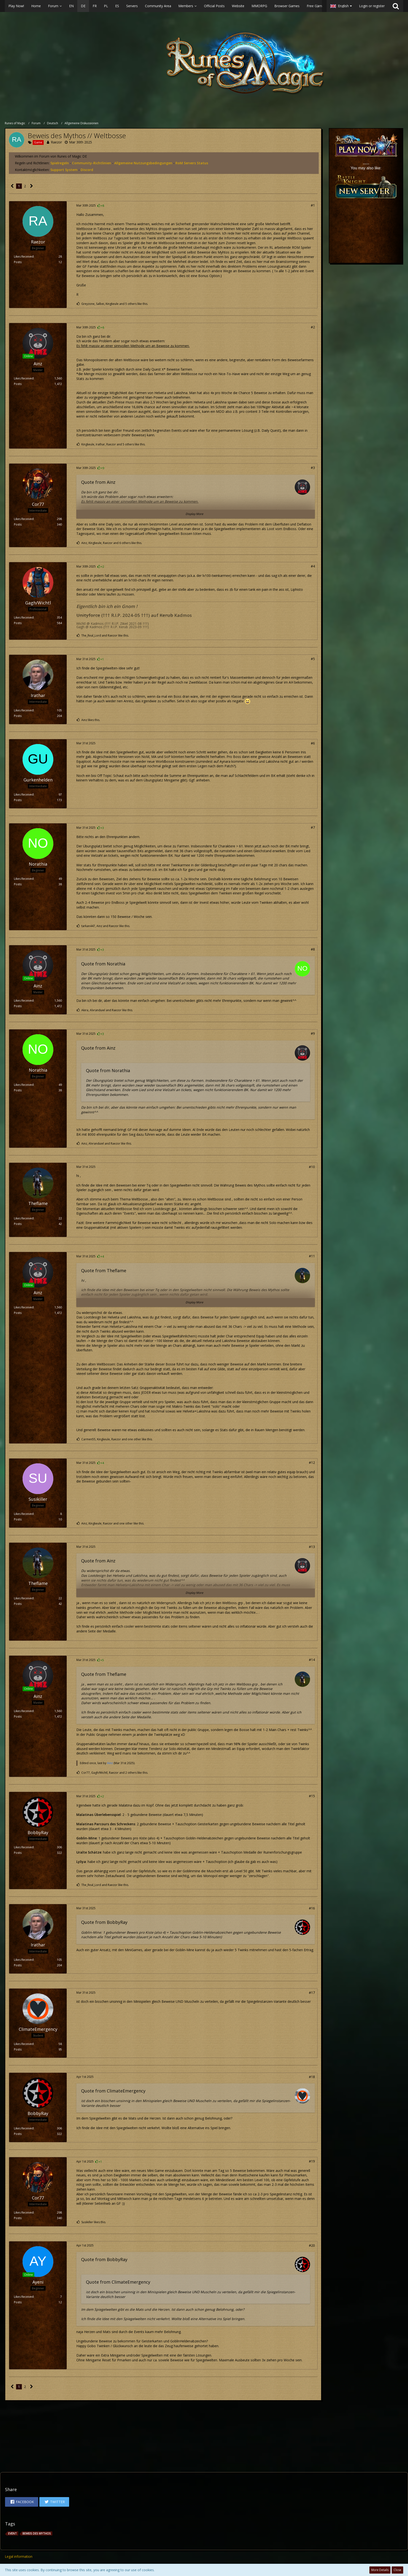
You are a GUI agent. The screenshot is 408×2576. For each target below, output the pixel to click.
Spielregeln (59, 163)
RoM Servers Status (191, 163)
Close (397, 2570)
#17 (312, 1992)
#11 (312, 1256)
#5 (313, 658)
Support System (64, 169)
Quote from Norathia (103, 964)
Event (12, 2533)
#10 (312, 1166)
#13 (312, 1546)
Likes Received (24, 256)
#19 (312, 2161)
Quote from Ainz (98, 482)
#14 (312, 1659)
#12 (312, 1462)
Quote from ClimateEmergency (113, 2091)
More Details (380, 2570)
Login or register (372, 6)
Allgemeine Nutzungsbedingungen (143, 163)
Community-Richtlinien (91, 163)
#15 (312, 1796)
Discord (87, 169)
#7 (313, 827)
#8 (313, 949)
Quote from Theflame (103, 1270)
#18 (312, 2076)
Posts (17, 262)
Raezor (56, 142)
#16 (312, 1908)
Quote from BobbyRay (104, 1922)
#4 (313, 566)
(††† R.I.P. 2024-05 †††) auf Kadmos (134, 615)
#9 (313, 1033)
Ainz (110, 1763)
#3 (313, 467)
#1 (313, 205)
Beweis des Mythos (37, 2533)
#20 (312, 2245)
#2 (313, 327)
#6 (313, 743)
